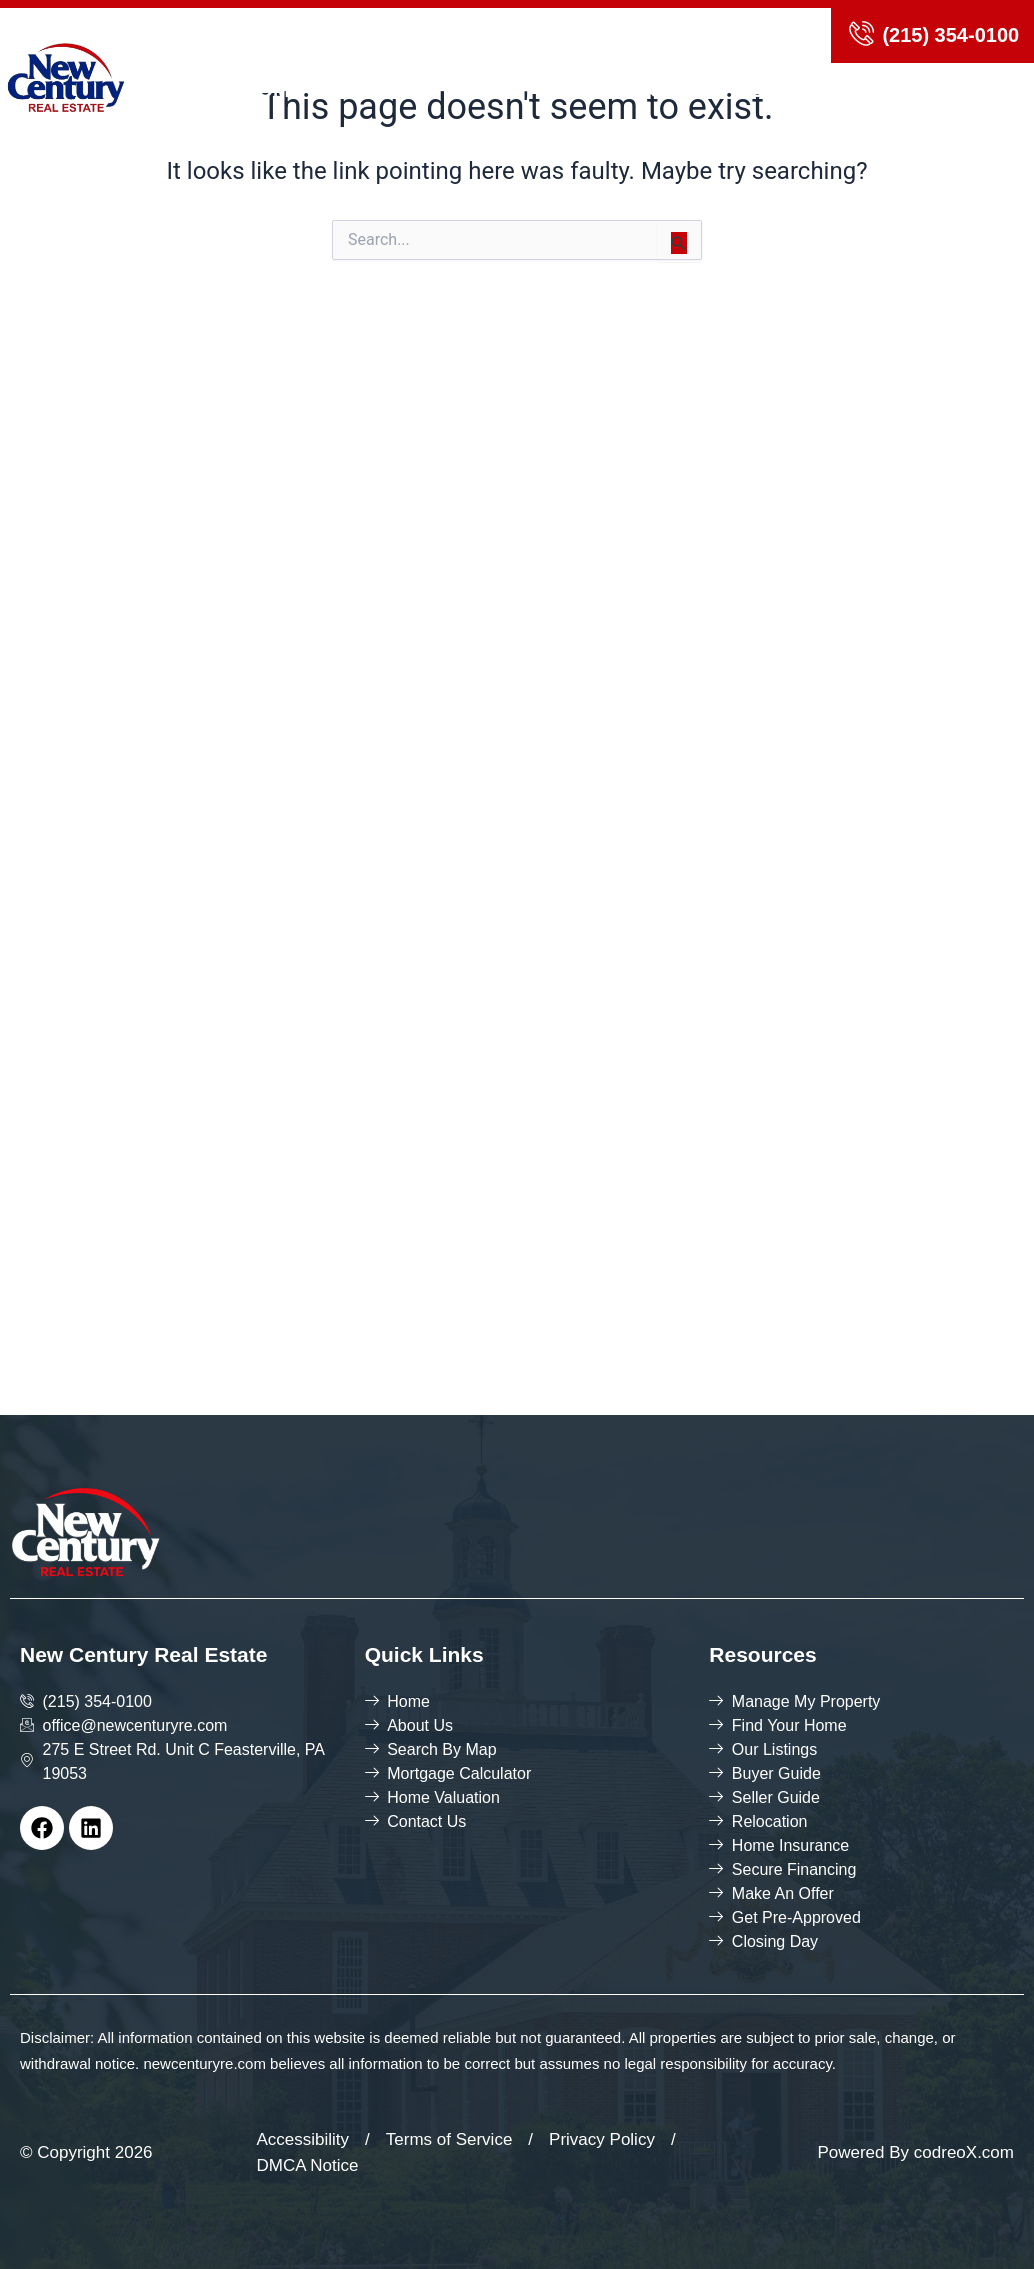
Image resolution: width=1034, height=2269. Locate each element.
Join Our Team (817, 90)
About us (375, 90)
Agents (676, 90)
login (747, 35)
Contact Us (910, 142)
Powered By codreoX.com (915, 2152)
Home (273, 90)
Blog (946, 90)
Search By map (530, 90)
